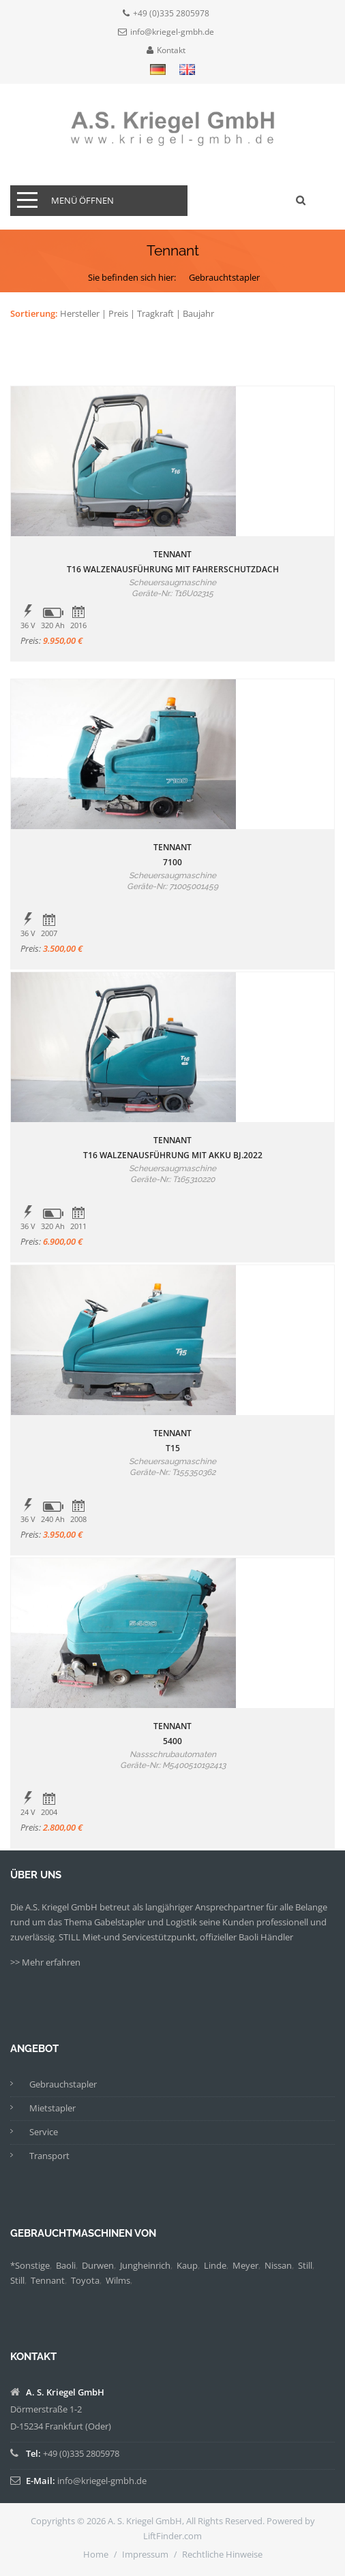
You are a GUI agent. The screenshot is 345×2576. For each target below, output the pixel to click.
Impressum (145, 2554)
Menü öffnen (82, 200)
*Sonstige (30, 2265)
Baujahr (198, 313)
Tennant (48, 2280)
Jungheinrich (145, 2265)
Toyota (85, 2280)
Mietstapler (52, 2108)
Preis (118, 313)
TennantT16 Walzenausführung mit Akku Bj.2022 (172, 1147)
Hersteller (80, 313)
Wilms (118, 2280)
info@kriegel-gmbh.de (172, 32)
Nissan (278, 2265)
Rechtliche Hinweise (222, 2554)
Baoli (66, 2265)
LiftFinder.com (172, 2536)
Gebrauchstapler (63, 2084)
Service (43, 2132)
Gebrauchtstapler (224, 277)
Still (305, 2265)
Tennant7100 (172, 854)
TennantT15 (172, 1440)
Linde (215, 2265)
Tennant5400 (172, 1733)
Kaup (187, 2265)
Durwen (98, 2265)
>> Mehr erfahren (45, 1962)
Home (95, 2554)
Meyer (245, 2265)
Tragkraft (155, 313)
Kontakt (171, 50)
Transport (49, 2156)
